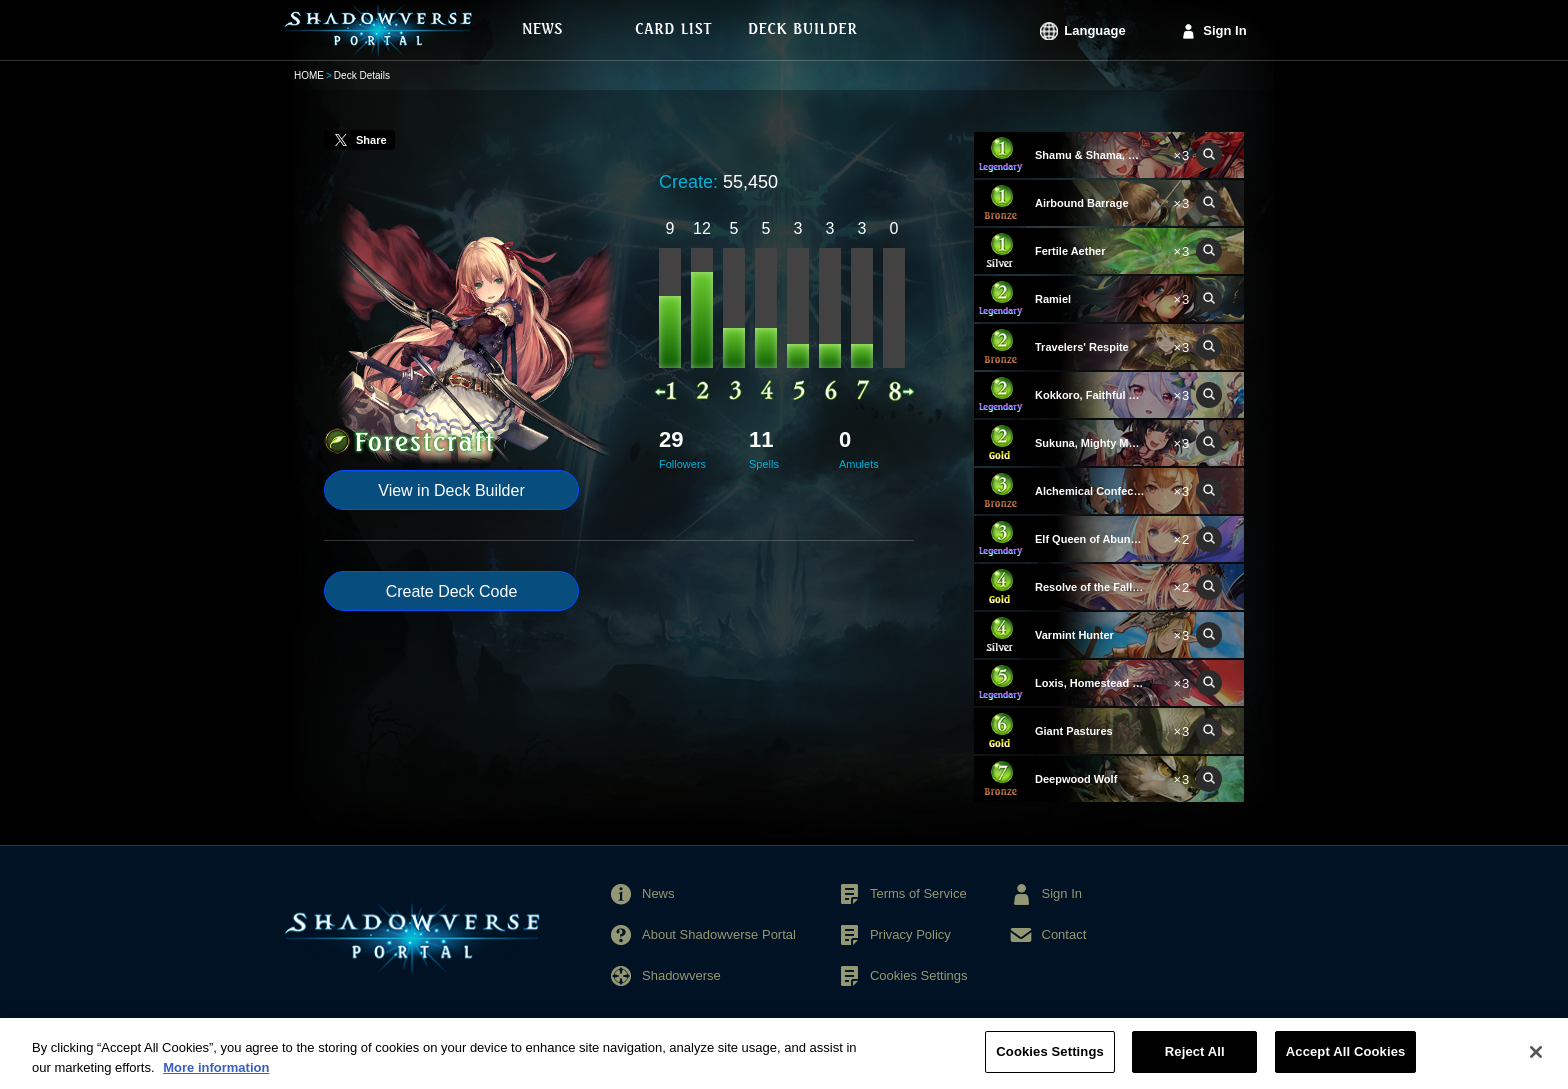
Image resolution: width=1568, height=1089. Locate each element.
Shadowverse (681, 975)
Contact (1064, 934)
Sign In (1224, 30)
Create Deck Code (452, 591)
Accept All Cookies (1346, 1063)
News (658, 893)
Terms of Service (918, 893)
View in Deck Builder (451, 490)
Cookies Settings (919, 975)
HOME (309, 75)
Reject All (1195, 1063)
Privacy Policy (910, 934)
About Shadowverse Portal (719, 934)
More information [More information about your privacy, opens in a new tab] (216, 1079)
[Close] (1536, 1063)
